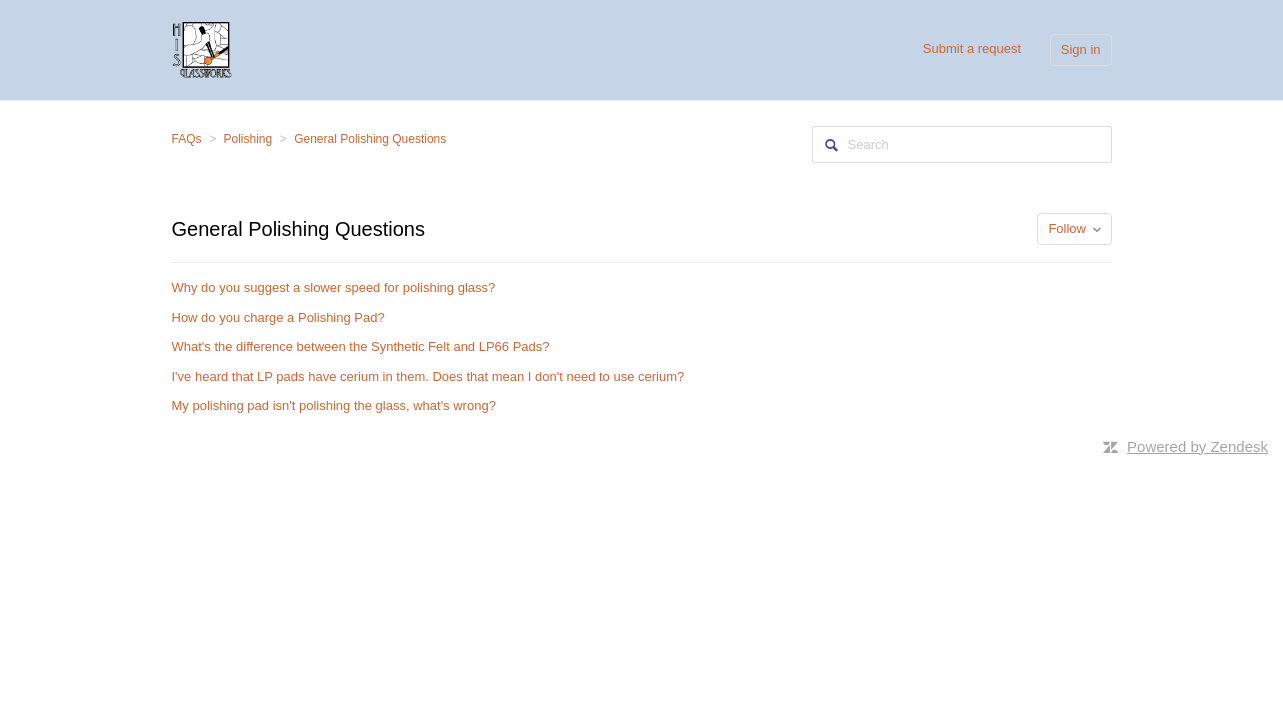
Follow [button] (1067, 228)
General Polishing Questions (370, 139)
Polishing (248, 139)
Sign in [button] (1081, 49)
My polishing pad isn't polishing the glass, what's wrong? (334, 405)
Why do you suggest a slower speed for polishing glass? (334, 287)
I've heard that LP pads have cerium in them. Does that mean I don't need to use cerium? (428, 376)
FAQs (187, 139)
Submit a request (972, 48)
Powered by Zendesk (1197, 446)
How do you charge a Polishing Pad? (278, 317)
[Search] (962, 144)
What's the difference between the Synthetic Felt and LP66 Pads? (361, 346)
